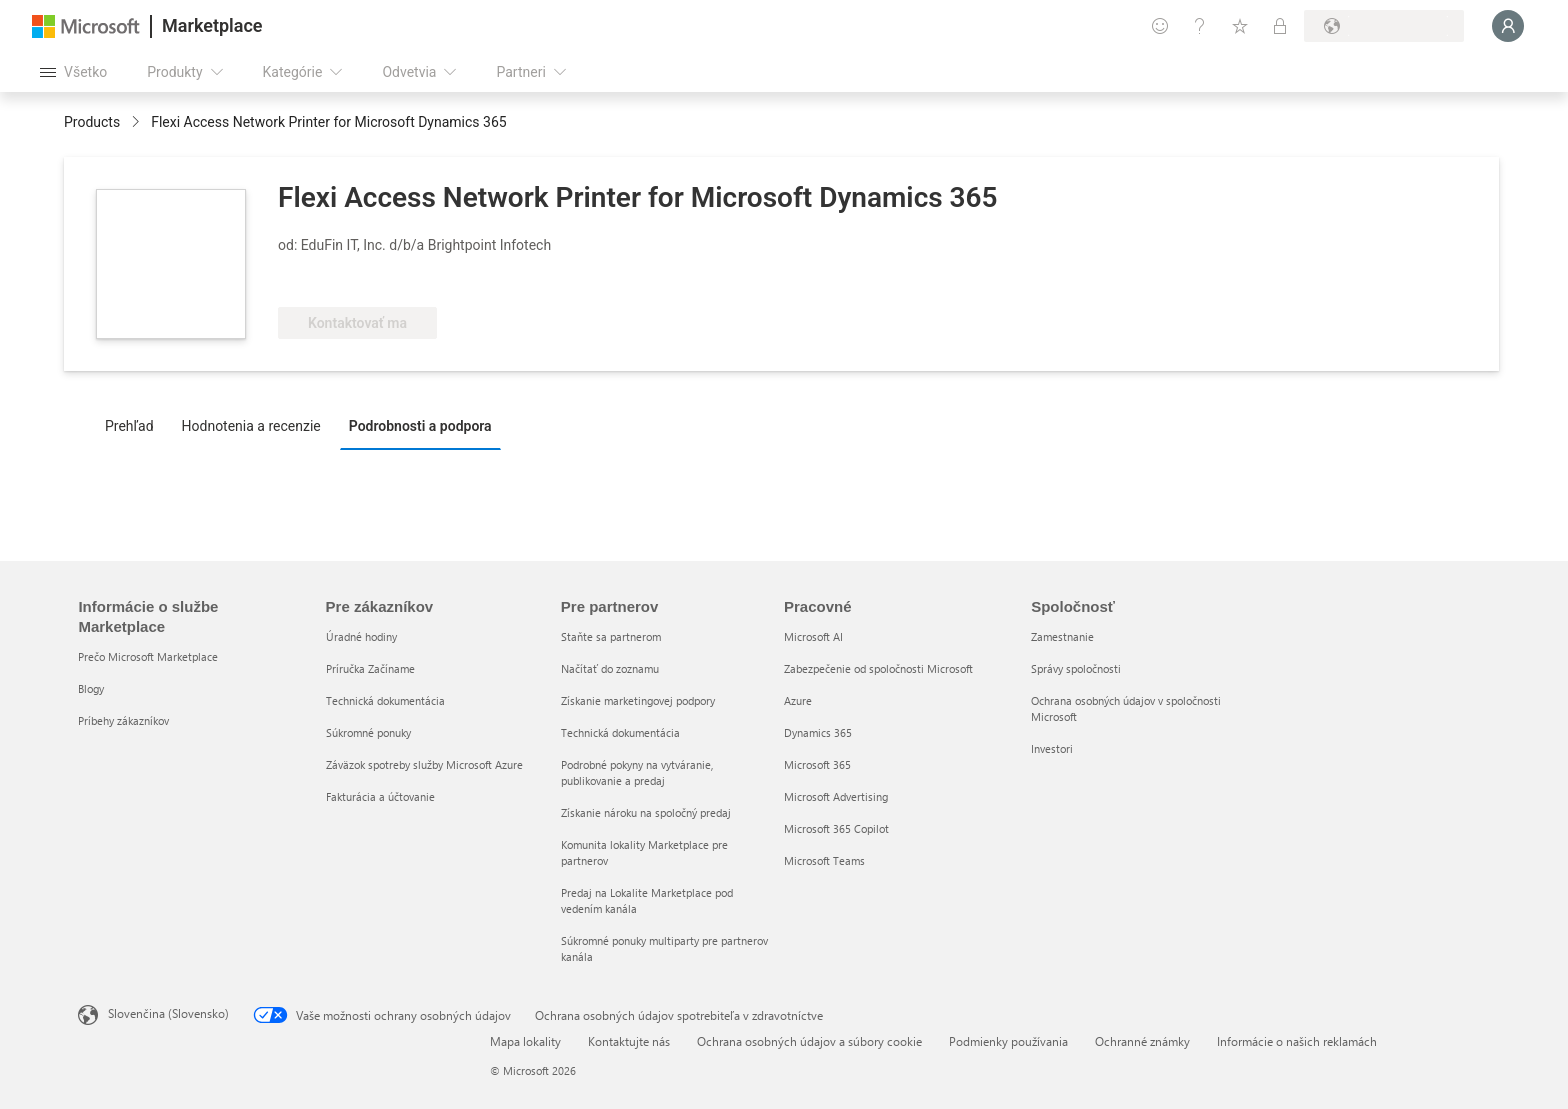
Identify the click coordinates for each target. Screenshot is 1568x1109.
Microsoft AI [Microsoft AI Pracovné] (813, 636)
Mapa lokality (525, 1041)
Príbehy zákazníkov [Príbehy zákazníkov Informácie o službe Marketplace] (123, 720)
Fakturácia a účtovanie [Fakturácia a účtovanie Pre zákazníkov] (380, 796)
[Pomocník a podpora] (1200, 26)
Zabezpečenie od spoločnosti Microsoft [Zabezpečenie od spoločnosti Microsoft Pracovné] (878, 668)
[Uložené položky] (1240, 26)
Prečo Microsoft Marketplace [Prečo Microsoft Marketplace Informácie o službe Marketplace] (148, 656)
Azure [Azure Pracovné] (798, 700)
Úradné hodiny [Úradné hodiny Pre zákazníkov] (361, 636)
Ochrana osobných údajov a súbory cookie (809, 1041)
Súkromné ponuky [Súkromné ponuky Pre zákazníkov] (368, 732)
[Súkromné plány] (1280, 26)
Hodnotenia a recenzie (251, 426)
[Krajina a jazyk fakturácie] (1384, 26)
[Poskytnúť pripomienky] (1160, 26)
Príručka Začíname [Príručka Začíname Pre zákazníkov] (370, 668)
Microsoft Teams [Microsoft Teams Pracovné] (824, 860)
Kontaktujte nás (629, 1041)
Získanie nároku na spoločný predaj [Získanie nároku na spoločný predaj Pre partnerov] (646, 812)
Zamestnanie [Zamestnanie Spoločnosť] (1062, 636)
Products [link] (92, 122)
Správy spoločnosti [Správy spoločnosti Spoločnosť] (1076, 668)
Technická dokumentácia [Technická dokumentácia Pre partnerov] (620, 732)
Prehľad (129, 426)
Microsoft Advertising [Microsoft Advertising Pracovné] (836, 796)
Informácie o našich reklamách (1297, 1041)
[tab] (134, 425)
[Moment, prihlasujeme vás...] (1508, 26)
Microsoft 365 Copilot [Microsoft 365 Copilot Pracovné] (836, 828)
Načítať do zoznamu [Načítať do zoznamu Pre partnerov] (610, 668)
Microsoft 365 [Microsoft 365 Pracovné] (817, 764)
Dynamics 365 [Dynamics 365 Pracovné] (818, 732)
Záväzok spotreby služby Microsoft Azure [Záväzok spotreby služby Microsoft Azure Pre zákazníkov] (424, 764)
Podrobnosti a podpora (420, 426)
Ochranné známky (1142, 1041)
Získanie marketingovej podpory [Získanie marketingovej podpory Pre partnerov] (638, 700)
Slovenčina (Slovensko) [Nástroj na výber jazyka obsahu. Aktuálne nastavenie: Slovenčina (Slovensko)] (168, 1013)
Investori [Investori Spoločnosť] (1052, 748)
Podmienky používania (1008, 1041)
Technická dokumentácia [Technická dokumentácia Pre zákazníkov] (385, 700)
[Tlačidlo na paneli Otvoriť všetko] (73, 72)
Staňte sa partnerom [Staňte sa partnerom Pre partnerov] (611, 636)
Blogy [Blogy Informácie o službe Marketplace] (91, 688)
